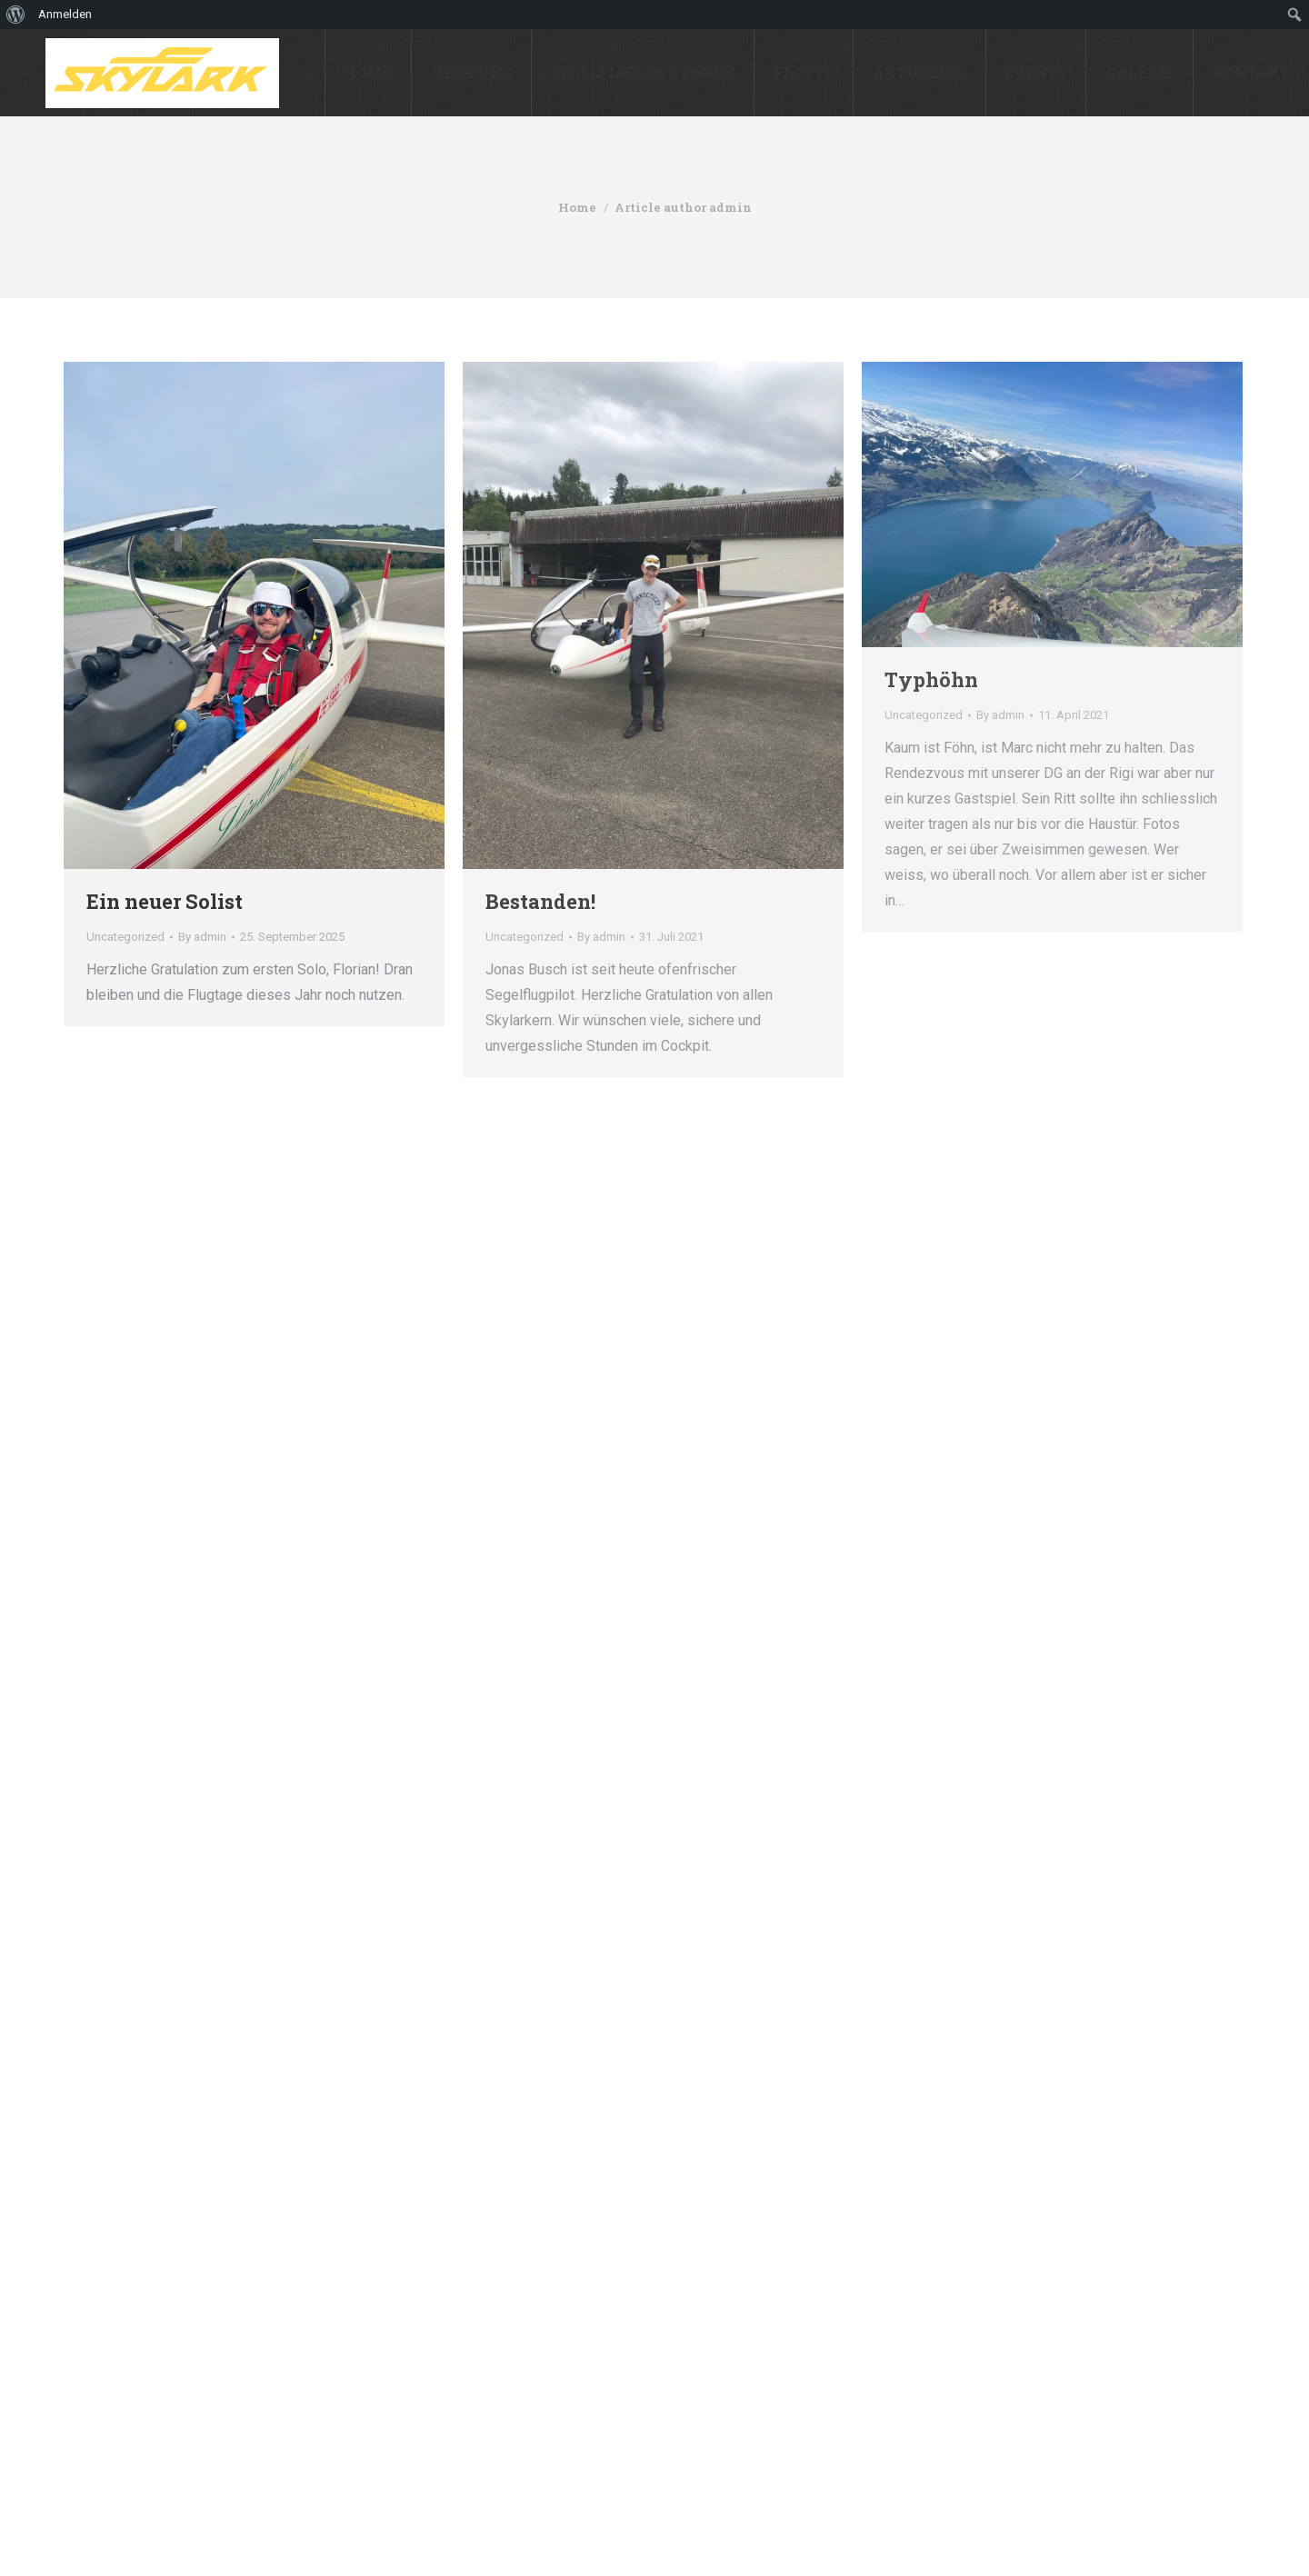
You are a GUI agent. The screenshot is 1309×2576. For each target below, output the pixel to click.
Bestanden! (540, 901)
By (202, 937)
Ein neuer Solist (164, 901)
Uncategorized (125, 937)
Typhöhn (931, 679)
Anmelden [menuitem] (65, 14)
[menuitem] (16, 14)
